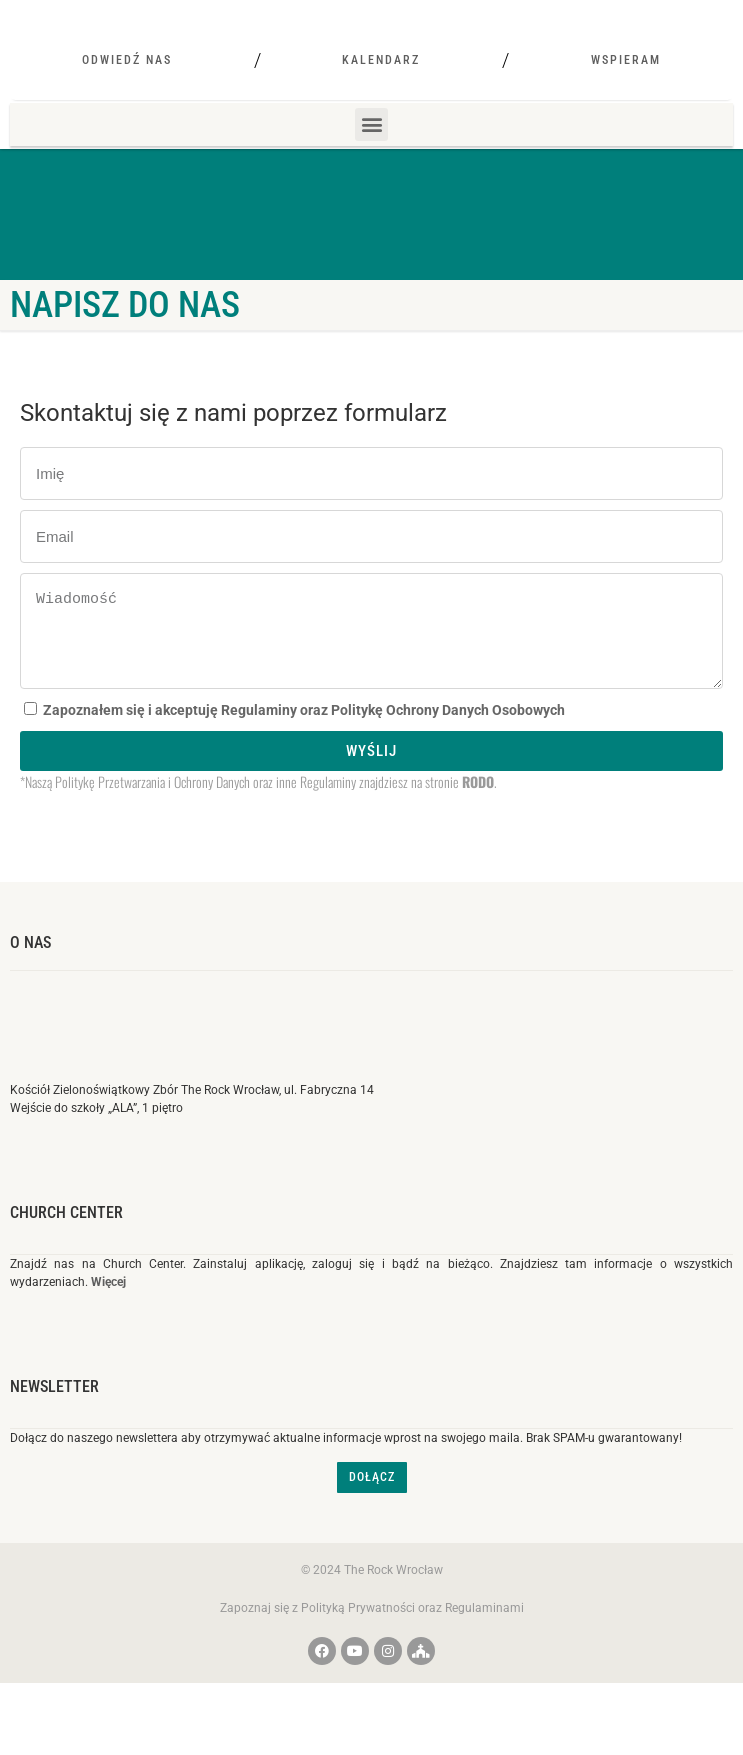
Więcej (108, 1334)
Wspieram (626, 112)
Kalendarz (381, 112)
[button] (371, 176)
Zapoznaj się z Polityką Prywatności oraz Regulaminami (372, 1660)
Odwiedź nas (127, 112)
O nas (30, 994)
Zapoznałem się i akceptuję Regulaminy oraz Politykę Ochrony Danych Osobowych (304, 762)
